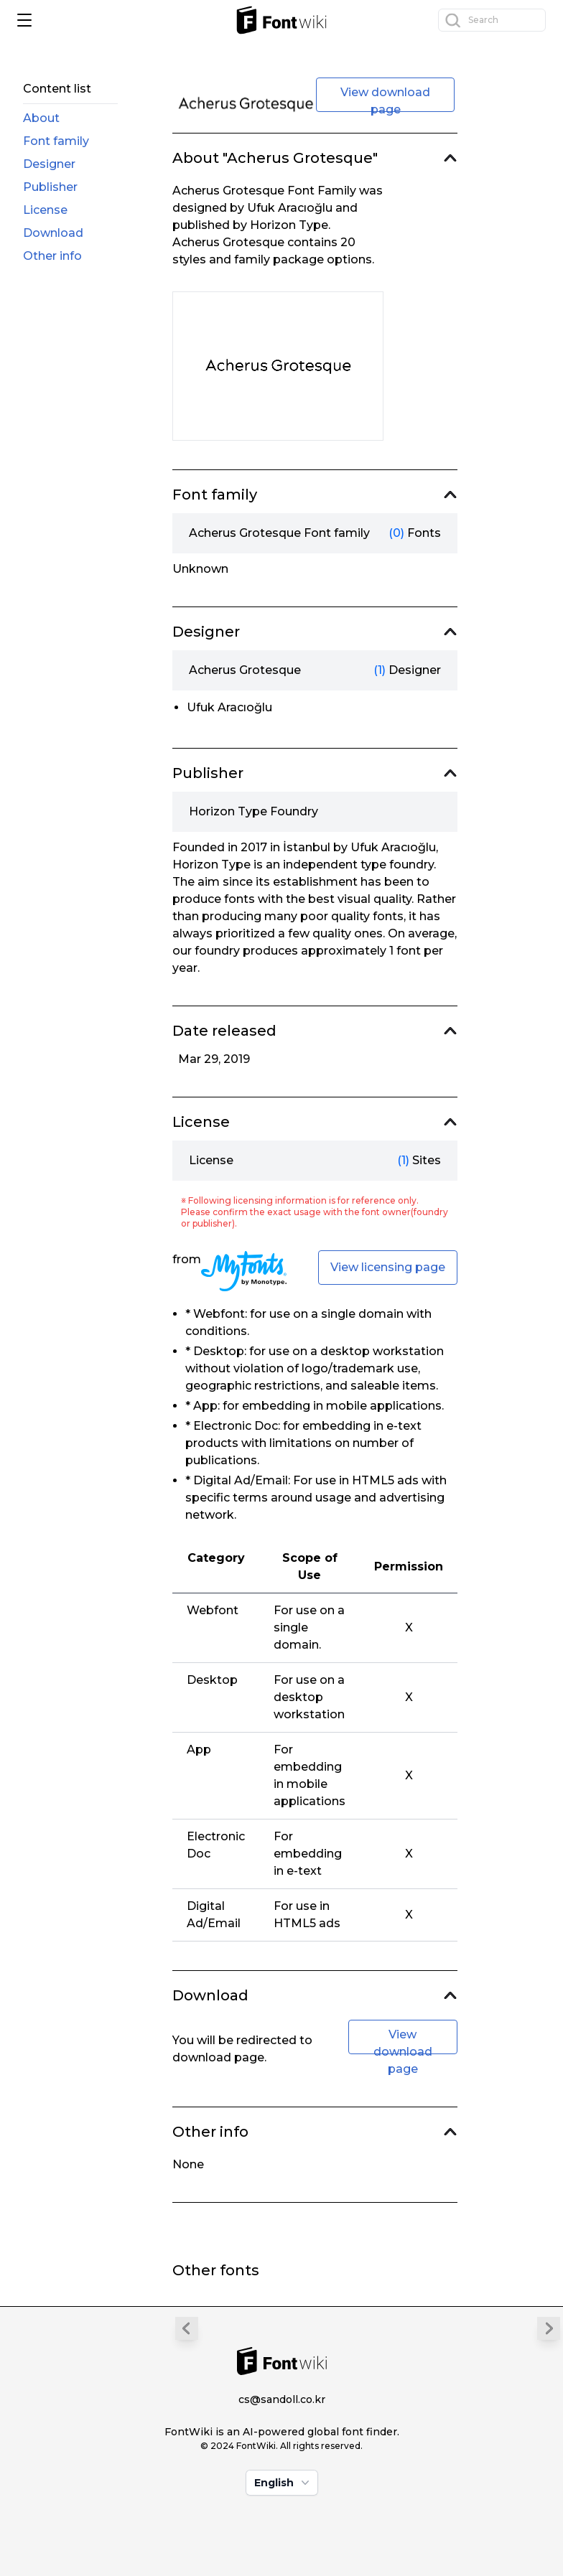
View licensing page (387, 1267)
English (283, 2483)
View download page (385, 98)
